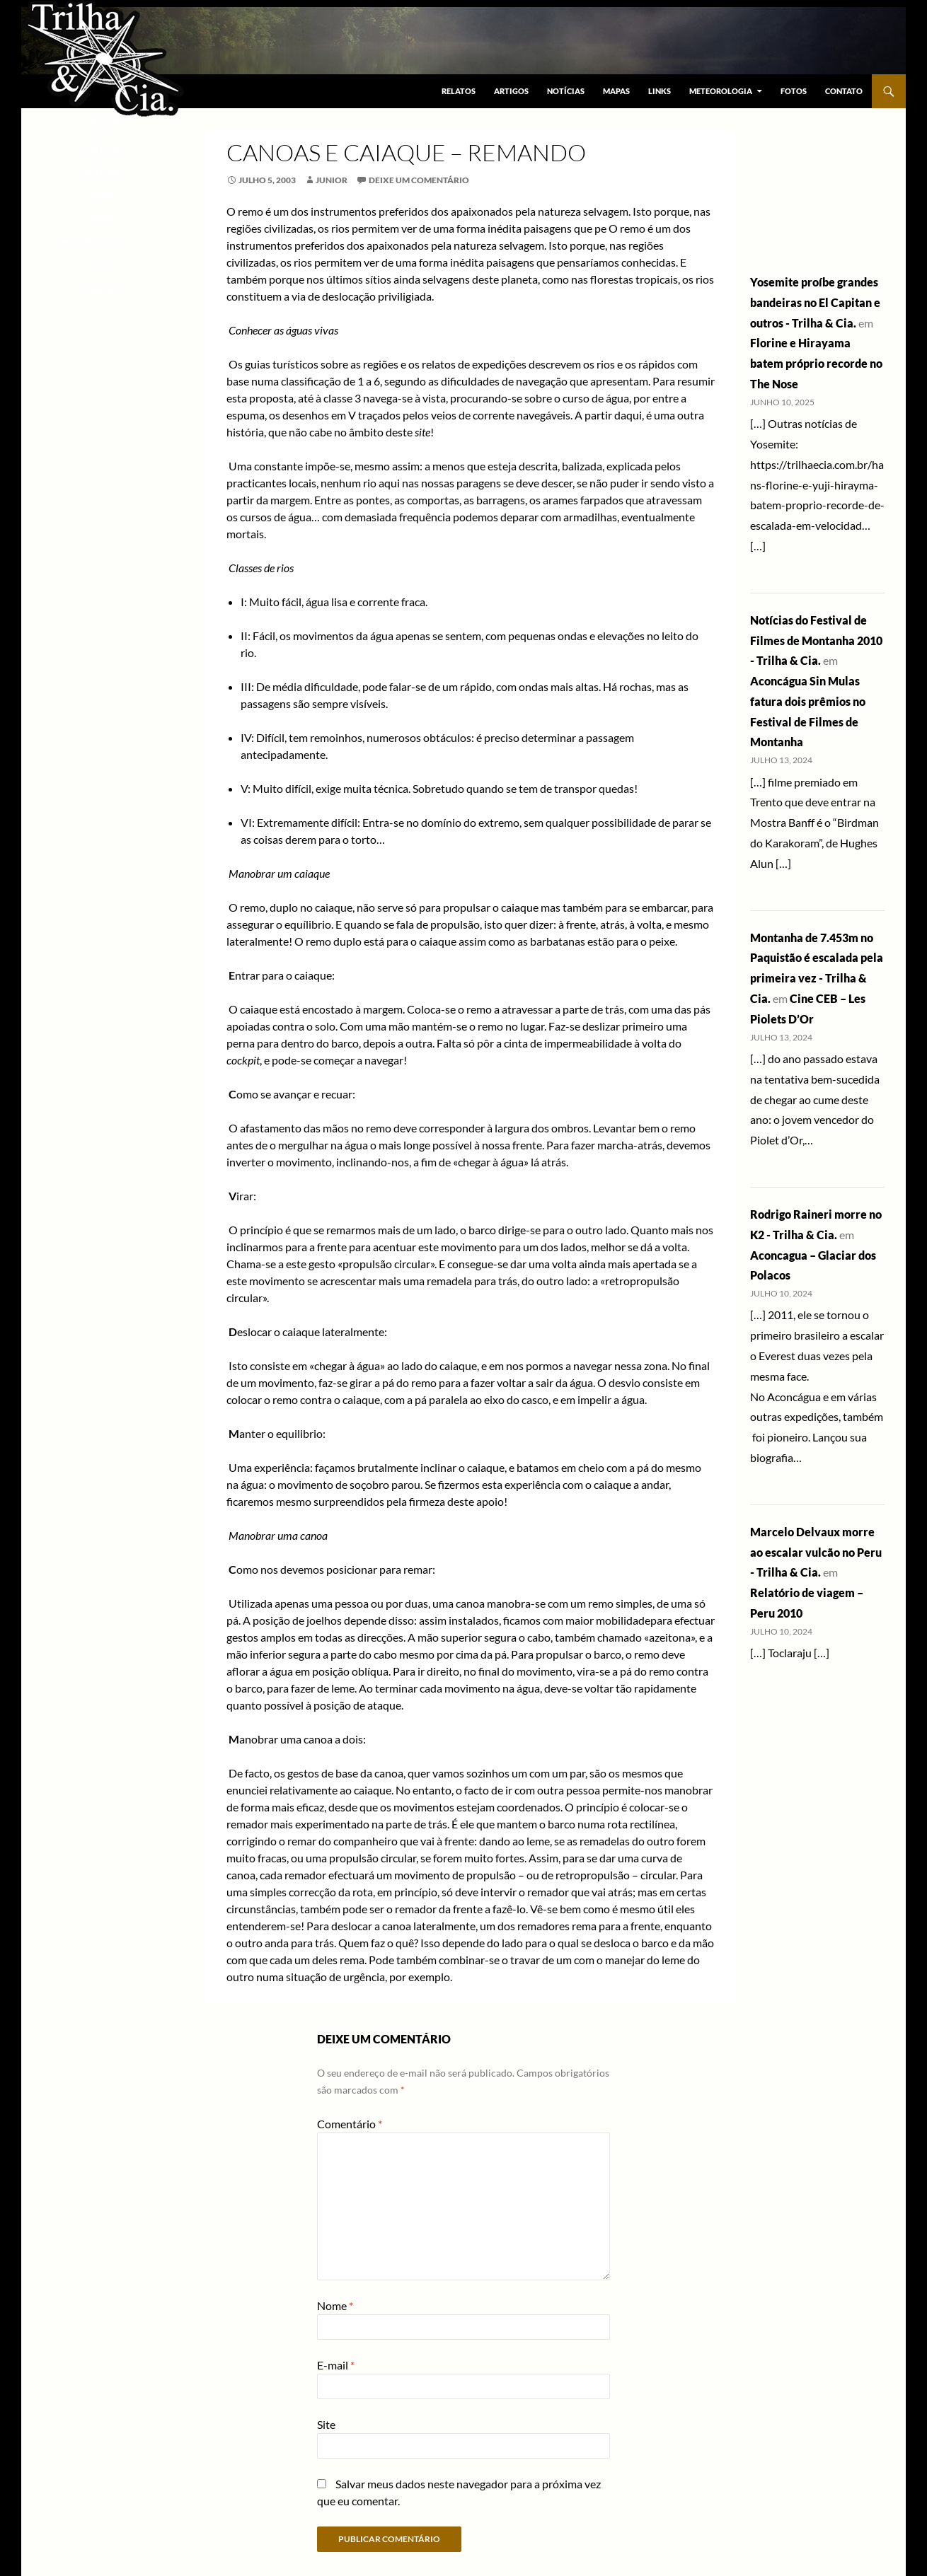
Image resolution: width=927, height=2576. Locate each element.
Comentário (349, 2123)
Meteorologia (720, 90)
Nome (335, 2305)
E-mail (336, 2365)
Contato (844, 90)
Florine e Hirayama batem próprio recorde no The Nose (816, 363)
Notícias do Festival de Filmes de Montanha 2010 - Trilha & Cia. (816, 640)
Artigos (511, 90)
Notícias (566, 90)
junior (331, 180)
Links (659, 90)
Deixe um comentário (419, 180)
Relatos (459, 90)
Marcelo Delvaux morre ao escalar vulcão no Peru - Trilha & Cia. (816, 1552)
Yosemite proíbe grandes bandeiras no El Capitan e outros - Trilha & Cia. (815, 302)
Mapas (616, 90)
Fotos (794, 90)
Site (326, 2424)
